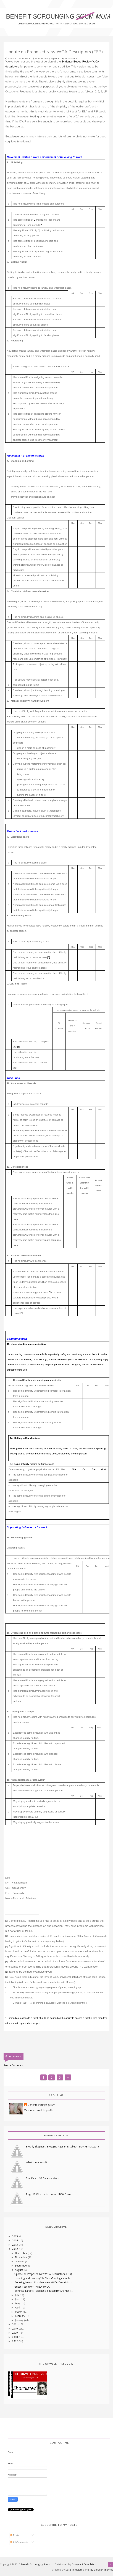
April (18, 2307)
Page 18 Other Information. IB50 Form (48, 2194)
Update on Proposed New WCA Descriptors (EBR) (43, 2274)
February (20, 2316)
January (19, 2320)
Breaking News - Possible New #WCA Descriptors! (43, 2282)
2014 (15, 2240)
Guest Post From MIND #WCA (32, 2286)
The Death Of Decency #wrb (42, 2178)
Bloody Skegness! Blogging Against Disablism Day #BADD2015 (62, 2146)
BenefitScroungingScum (41, 2104)
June (18, 2299)
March (19, 2311)
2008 (15, 2337)
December (21, 2253)
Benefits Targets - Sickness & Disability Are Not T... (43, 2290)
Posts (14, 2535)
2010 (15, 2328)
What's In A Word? (36, 2162)
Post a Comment (13, 2065)
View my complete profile (38, 2110)
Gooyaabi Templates (84, 2564)
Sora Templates (74, 2569)
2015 (15, 2236)
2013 (15, 2244)
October (20, 2261)
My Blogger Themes (101, 2569)
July (17, 2295)
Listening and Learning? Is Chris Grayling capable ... (43, 2278)
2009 (15, 2332)
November (21, 2257)
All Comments (19, 2542)
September (21, 2265)
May (18, 2303)
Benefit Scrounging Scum (35, 2564)
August (19, 2270)
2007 (15, 2341)
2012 (15, 2248)
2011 (15, 2324)
